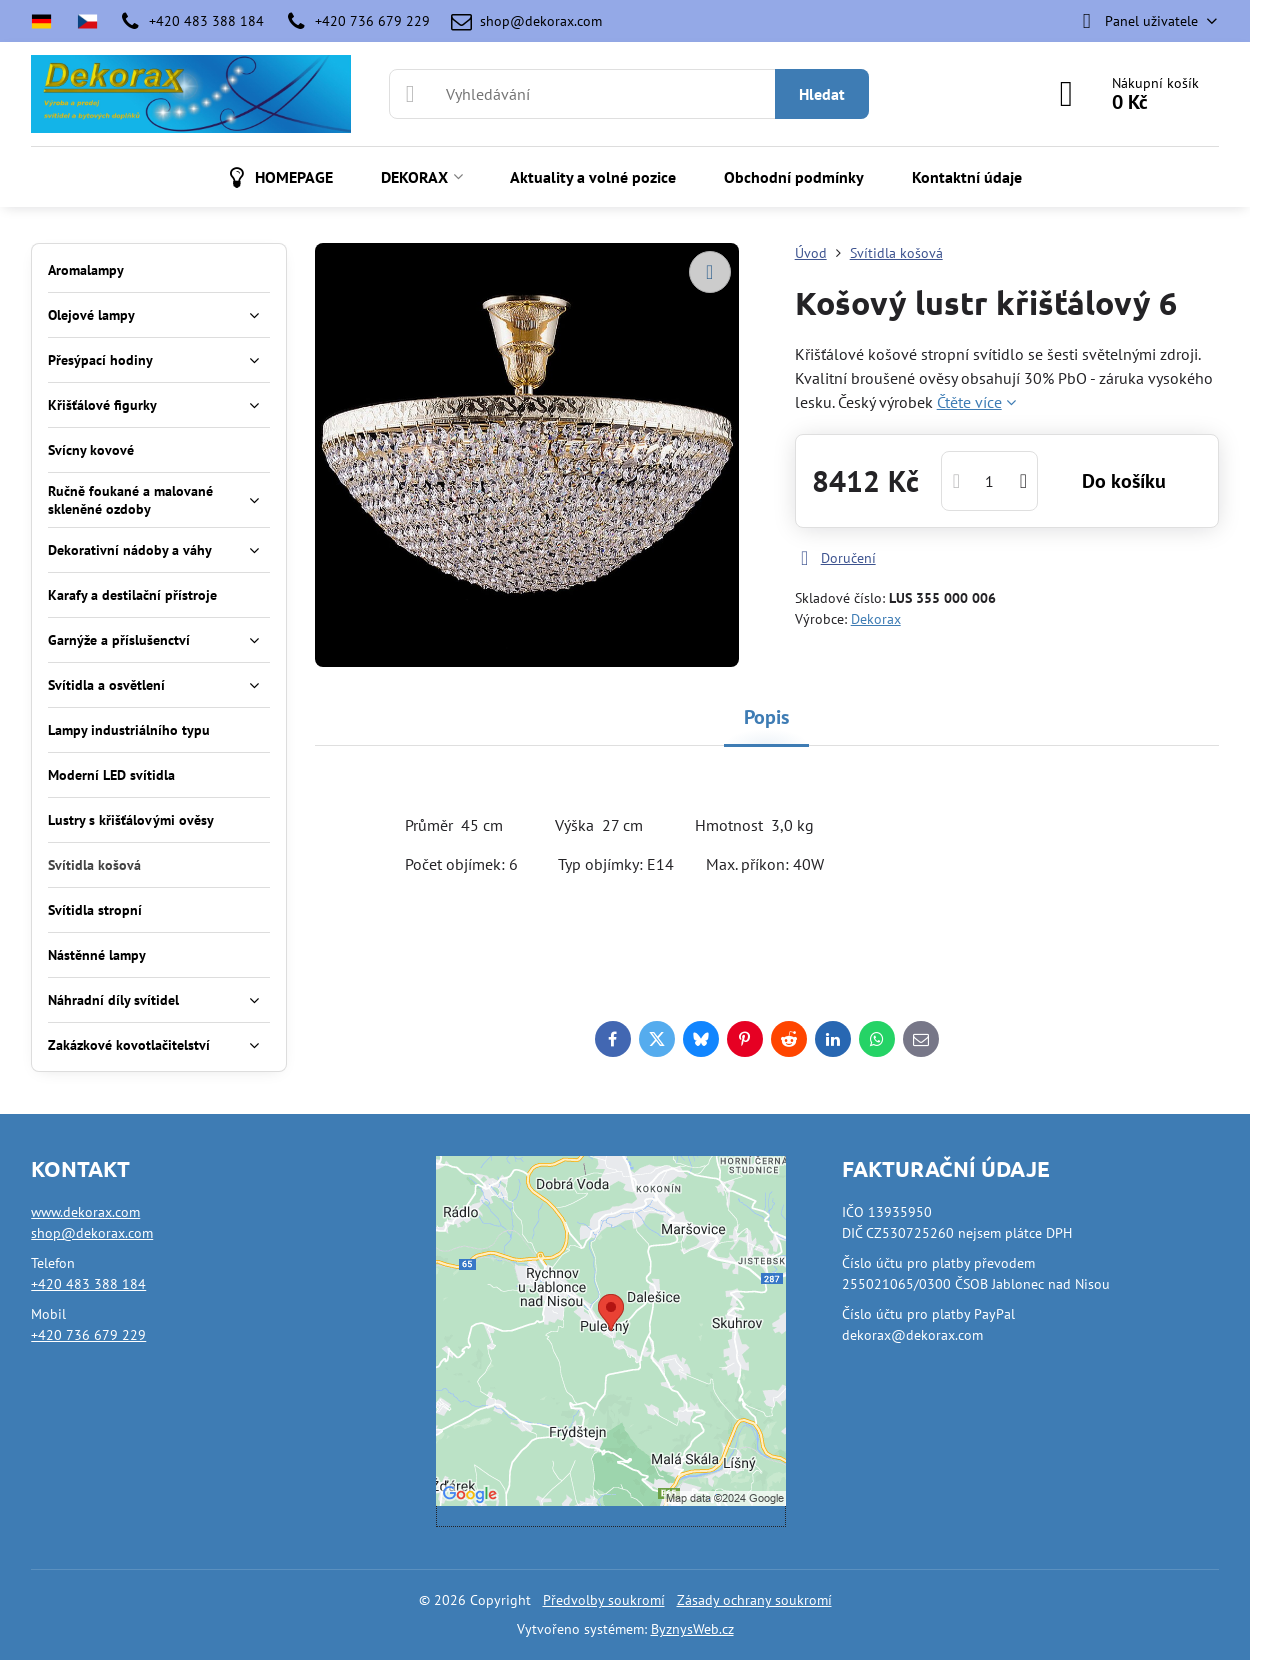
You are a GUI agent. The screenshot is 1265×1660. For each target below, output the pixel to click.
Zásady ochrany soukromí (754, 1600)
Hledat (822, 94)
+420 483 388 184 (88, 1284)
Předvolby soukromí (604, 1600)
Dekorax (876, 619)
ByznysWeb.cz (692, 1629)
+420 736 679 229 (88, 1335)
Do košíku (1124, 481)
